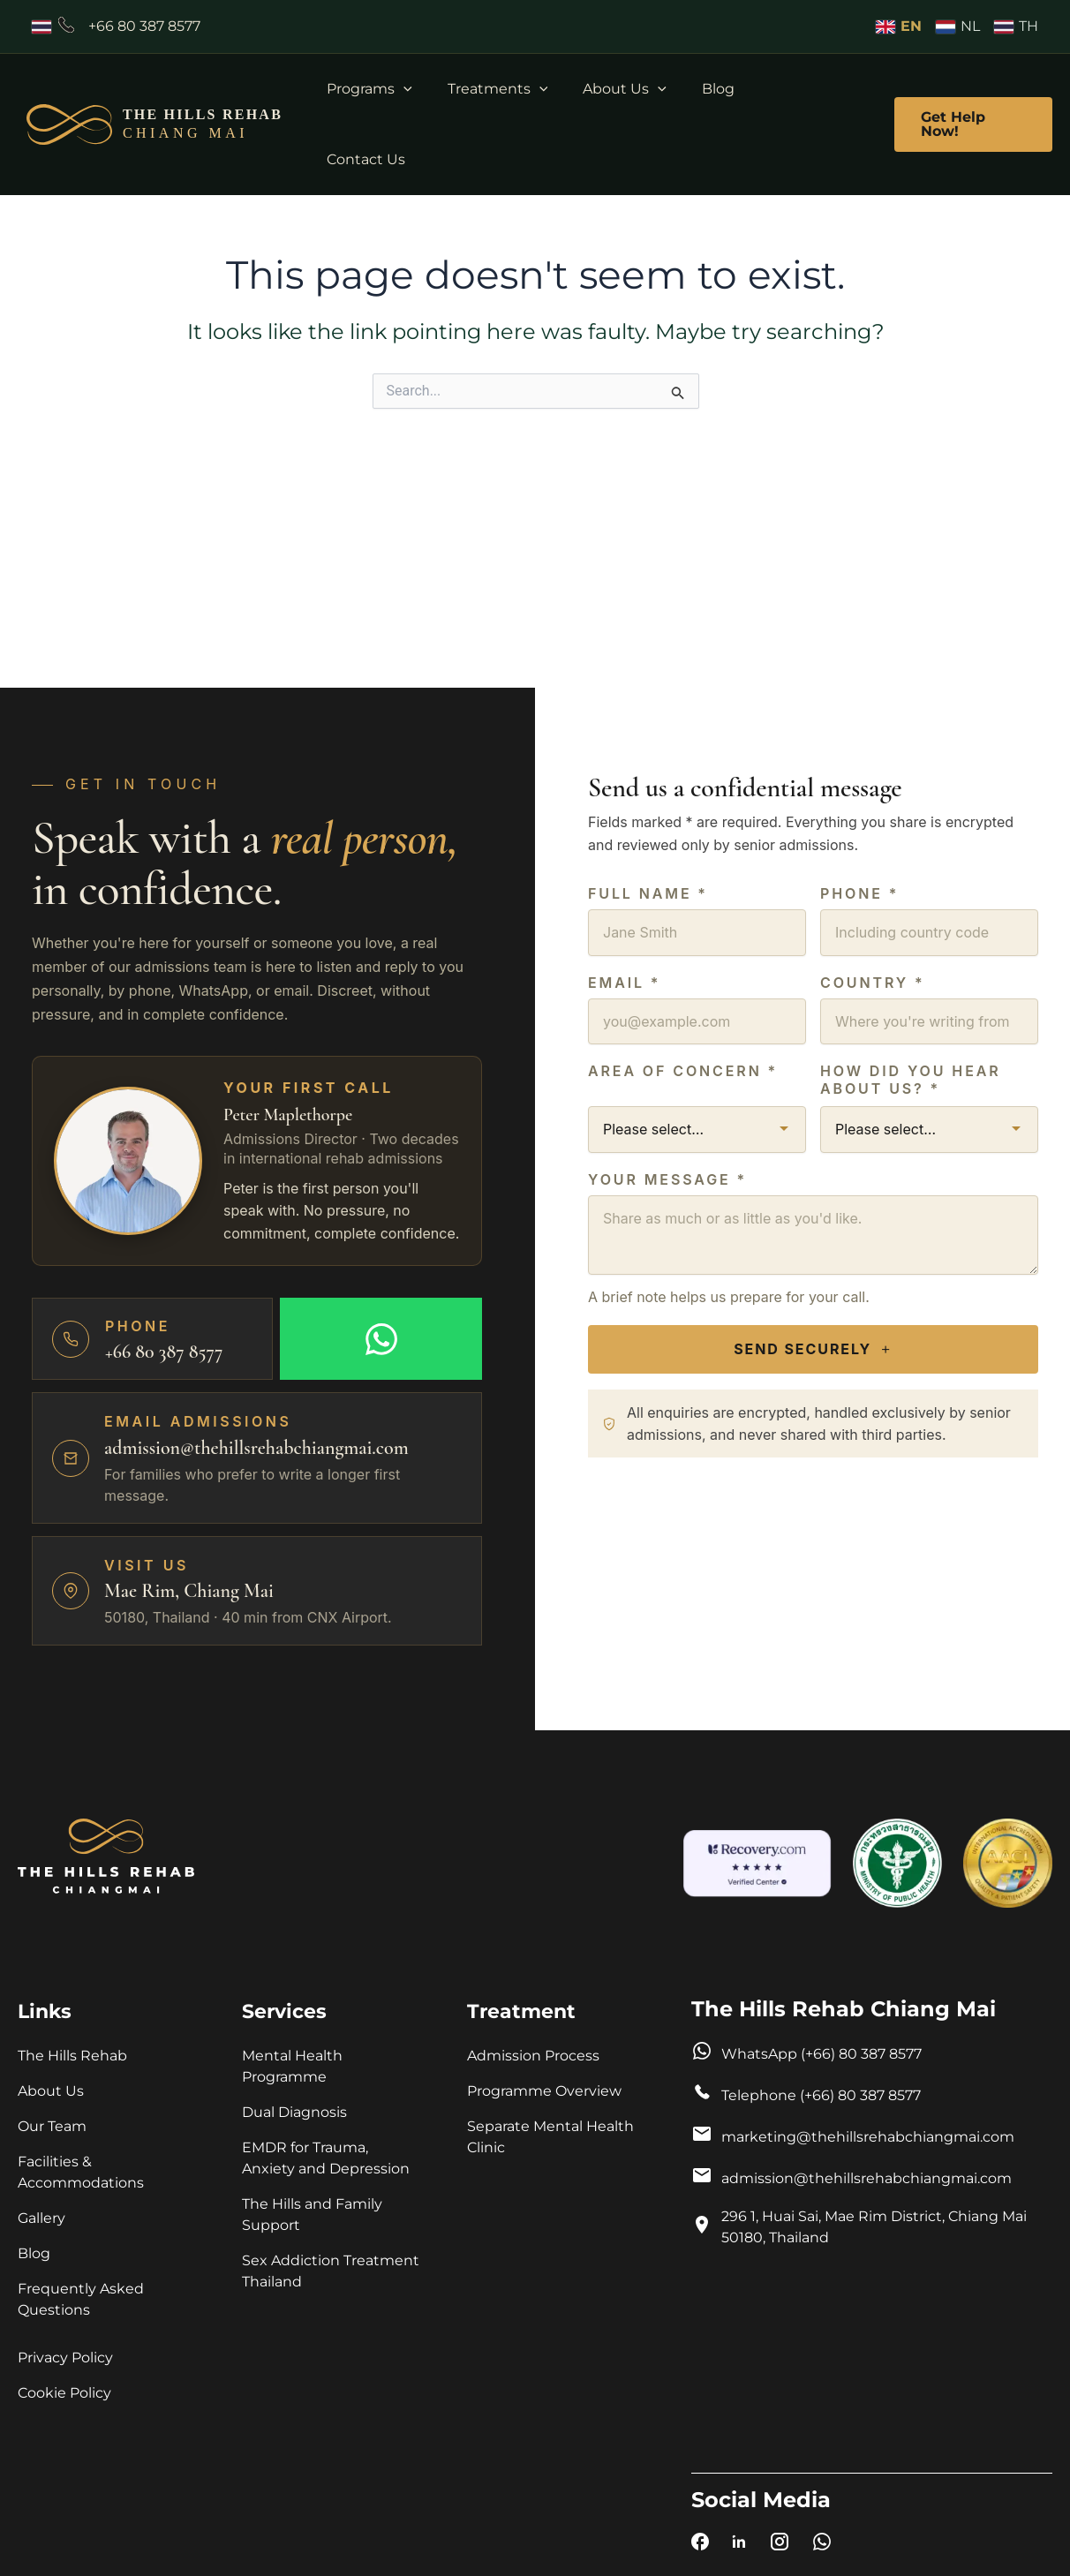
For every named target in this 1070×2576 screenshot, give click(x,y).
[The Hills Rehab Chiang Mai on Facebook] (700, 2545)
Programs (392, 89)
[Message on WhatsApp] (381, 1334)
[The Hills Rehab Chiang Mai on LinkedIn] (739, 2545)
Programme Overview (544, 2091)
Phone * (859, 890)
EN (899, 26)
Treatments (513, 89)
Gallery (41, 2218)
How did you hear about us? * (910, 1075)
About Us (633, 89)
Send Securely (813, 1345)
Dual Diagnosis (296, 2112)
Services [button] (284, 2011)
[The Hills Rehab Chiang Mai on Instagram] (779, 2544)
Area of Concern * (683, 1066)
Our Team (52, 2126)
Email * (624, 978)
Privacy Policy (65, 2357)
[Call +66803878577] (116, 26)
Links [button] (45, 2011)
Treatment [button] (521, 2011)
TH (1016, 26)
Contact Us (804, 88)
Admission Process (533, 2055)
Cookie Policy (64, 2392)
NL (958, 26)
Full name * (648, 890)
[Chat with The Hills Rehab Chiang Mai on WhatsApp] (822, 2544)
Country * (872, 978)
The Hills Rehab (72, 2055)
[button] (426, 89)
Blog (720, 88)
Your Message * (667, 1175)
